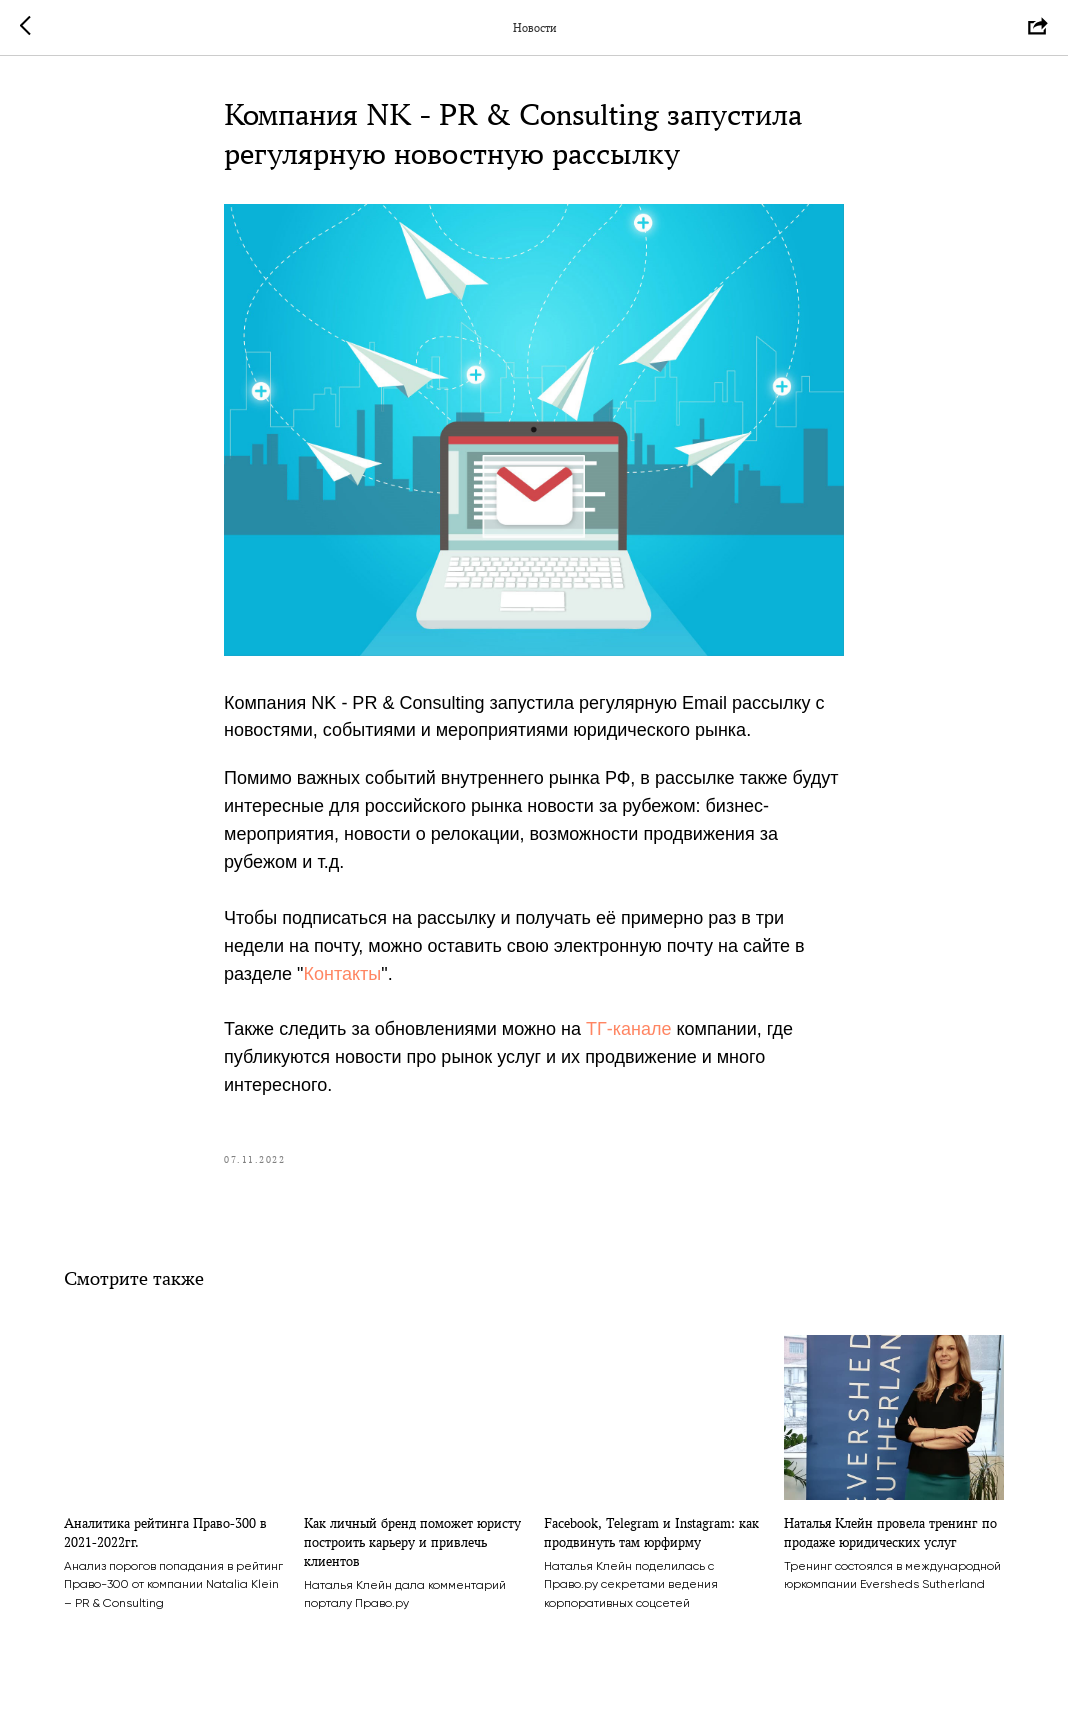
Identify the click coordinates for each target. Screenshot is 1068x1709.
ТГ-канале (628, 1029)
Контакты (343, 974)
